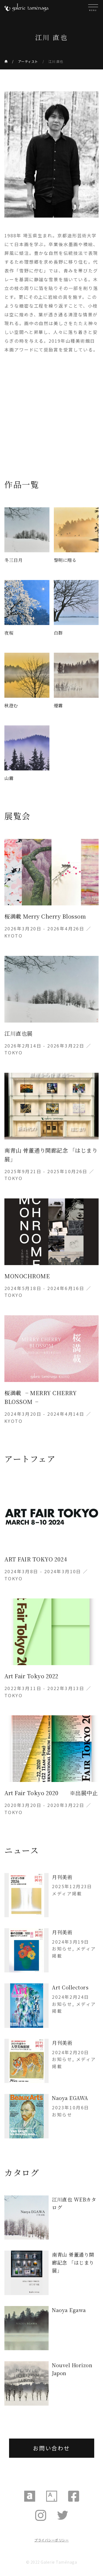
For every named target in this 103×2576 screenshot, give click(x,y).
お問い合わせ (51, 2448)
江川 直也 (55, 61)
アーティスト (28, 61)
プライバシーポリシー (51, 2540)
